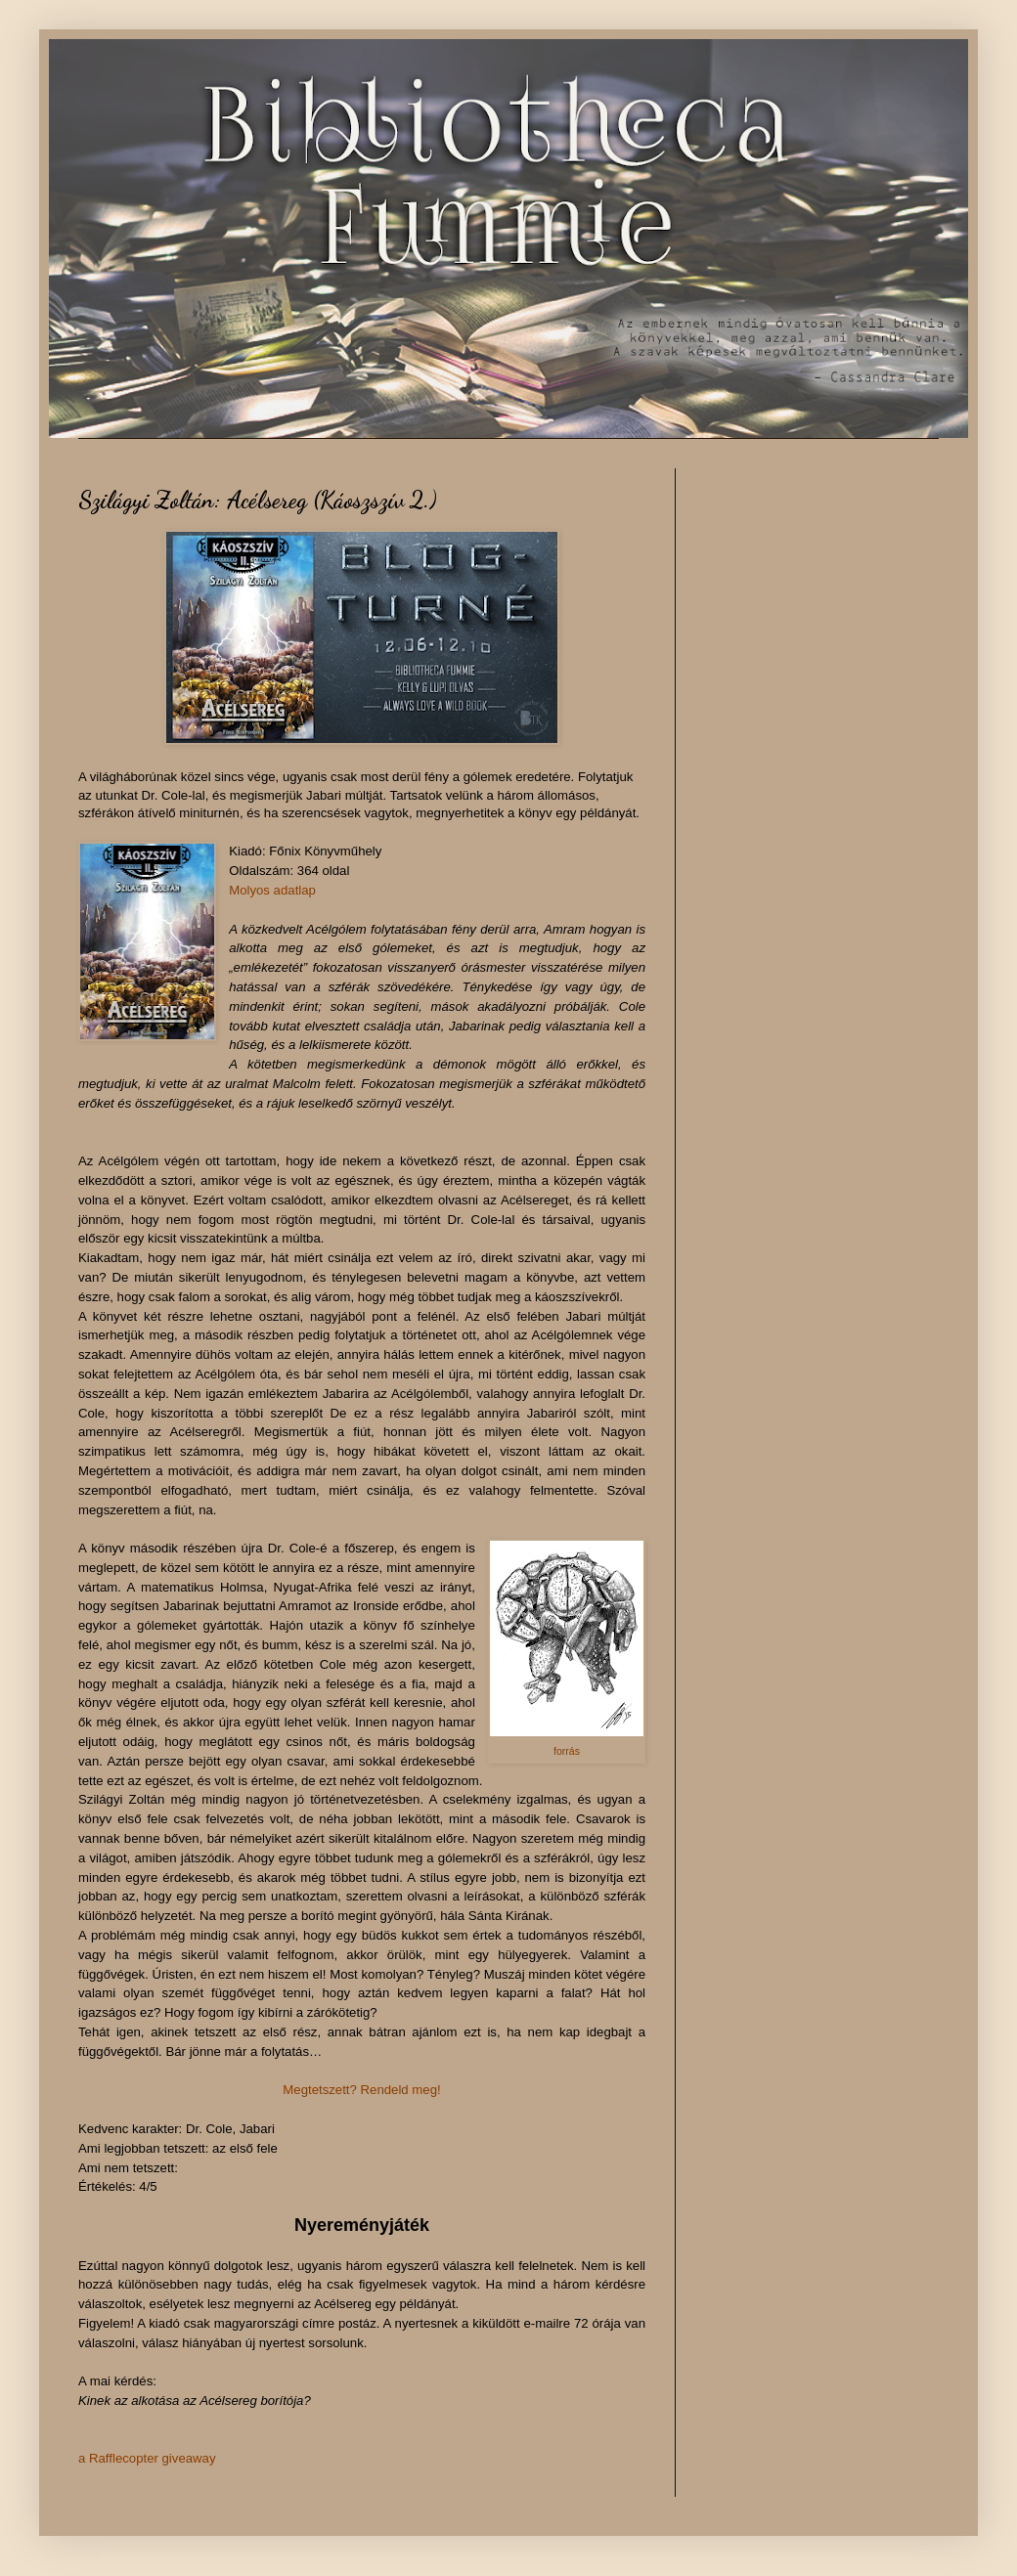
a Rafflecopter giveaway (147, 2458)
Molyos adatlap (272, 890)
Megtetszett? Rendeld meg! (361, 2089)
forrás (566, 1751)
